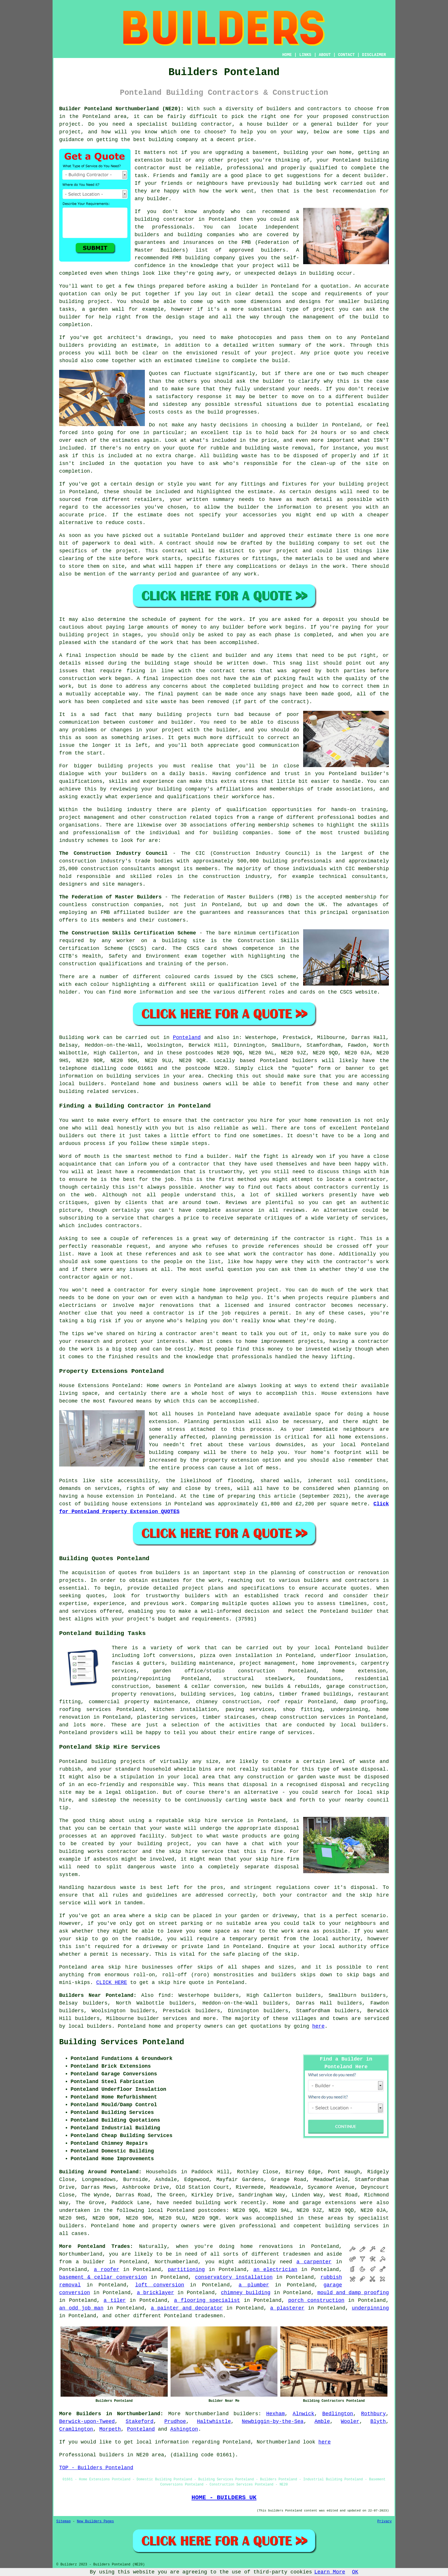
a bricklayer (155, 2293)
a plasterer (287, 2308)
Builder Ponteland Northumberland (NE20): (121, 109)
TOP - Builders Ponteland (96, 2468)
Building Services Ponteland (121, 2042)
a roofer (106, 2269)
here (318, 2026)
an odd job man (81, 2308)
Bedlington (337, 2414)
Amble (322, 2421)
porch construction (316, 2300)
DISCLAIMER (374, 55)
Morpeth (110, 2429)
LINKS (305, 55)
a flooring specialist (207, 2300)
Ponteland (187, 1037)
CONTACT (346, 55)
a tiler (115, 2300)
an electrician (275, 2269)
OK (355, 2572)
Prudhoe (175, 2421)
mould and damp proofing (353, 2293)
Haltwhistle (214, 2421)
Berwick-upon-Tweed (87, 2421)
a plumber (254, 2285)
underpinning (370, 2308)
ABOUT (325, 55)
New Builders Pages (95, 2521)
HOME (287, 55)
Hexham (275, 2414)
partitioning (186, 2269)
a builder (90, 2262)
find (164, 1995)
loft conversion (159, 2285)
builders (245, 2414)
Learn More (329, 2572)
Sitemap (63, 2521)
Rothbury (373, 2414)
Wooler (350, 2421)
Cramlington (76, 2429)
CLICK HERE (111, 1982)
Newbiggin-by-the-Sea (272, 2421)
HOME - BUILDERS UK (223, 2497)
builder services (162, 2018)
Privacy (384, 2521)
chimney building (245, 2293)
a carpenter (313, 2262)
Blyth (378, 2421)
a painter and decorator (187, 2308)
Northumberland (207, 2414)
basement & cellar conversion (103, 2277)
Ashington (184, 2429)
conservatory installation (234, 2277)
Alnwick (303, 2414)
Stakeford (139, 2421)
